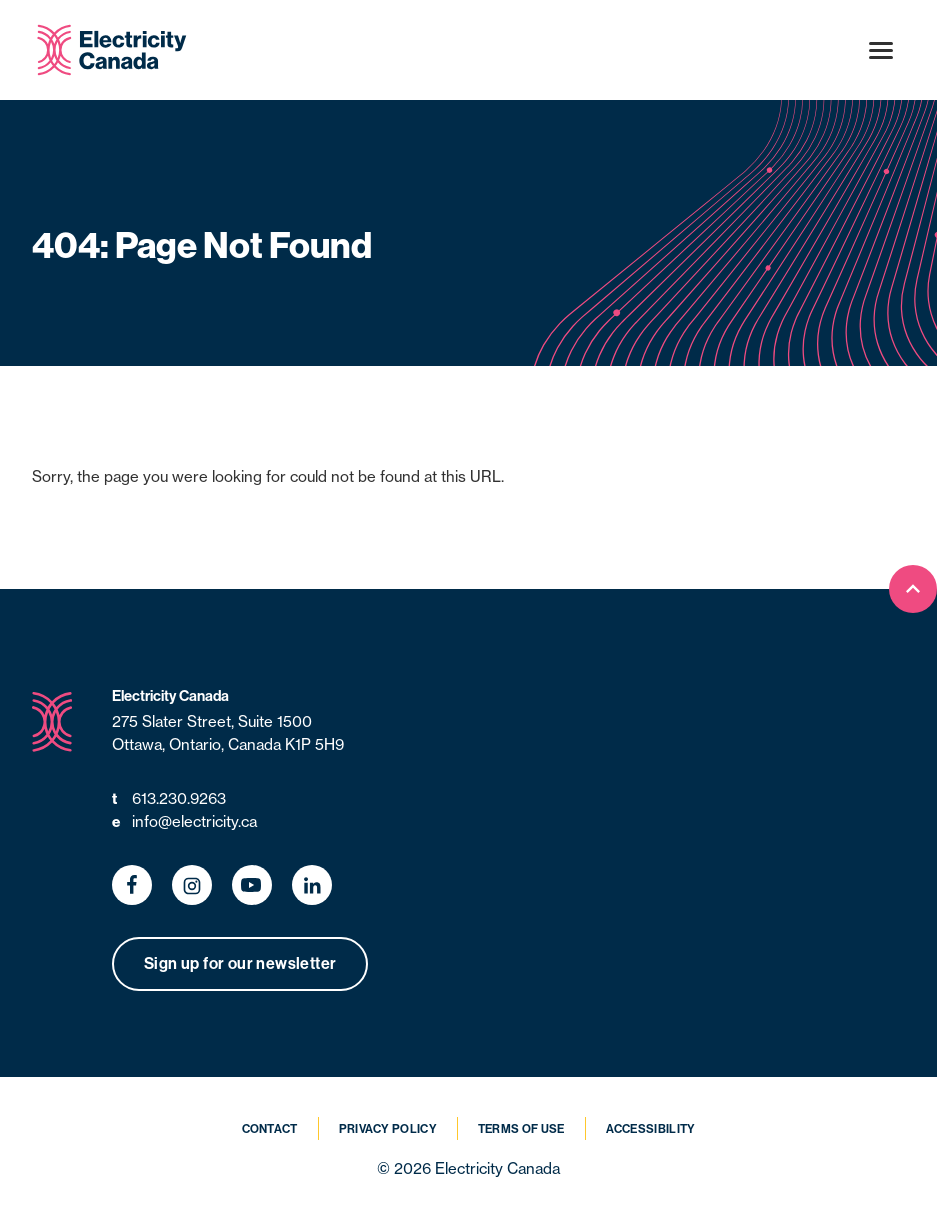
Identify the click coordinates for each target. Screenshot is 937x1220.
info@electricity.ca (184, 822)
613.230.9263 (169, 799)
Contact (270, 1128)
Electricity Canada (170, 695)
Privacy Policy (388, 1128)
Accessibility (651, 1128)
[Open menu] (881, 50)
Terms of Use (521, 1128)
